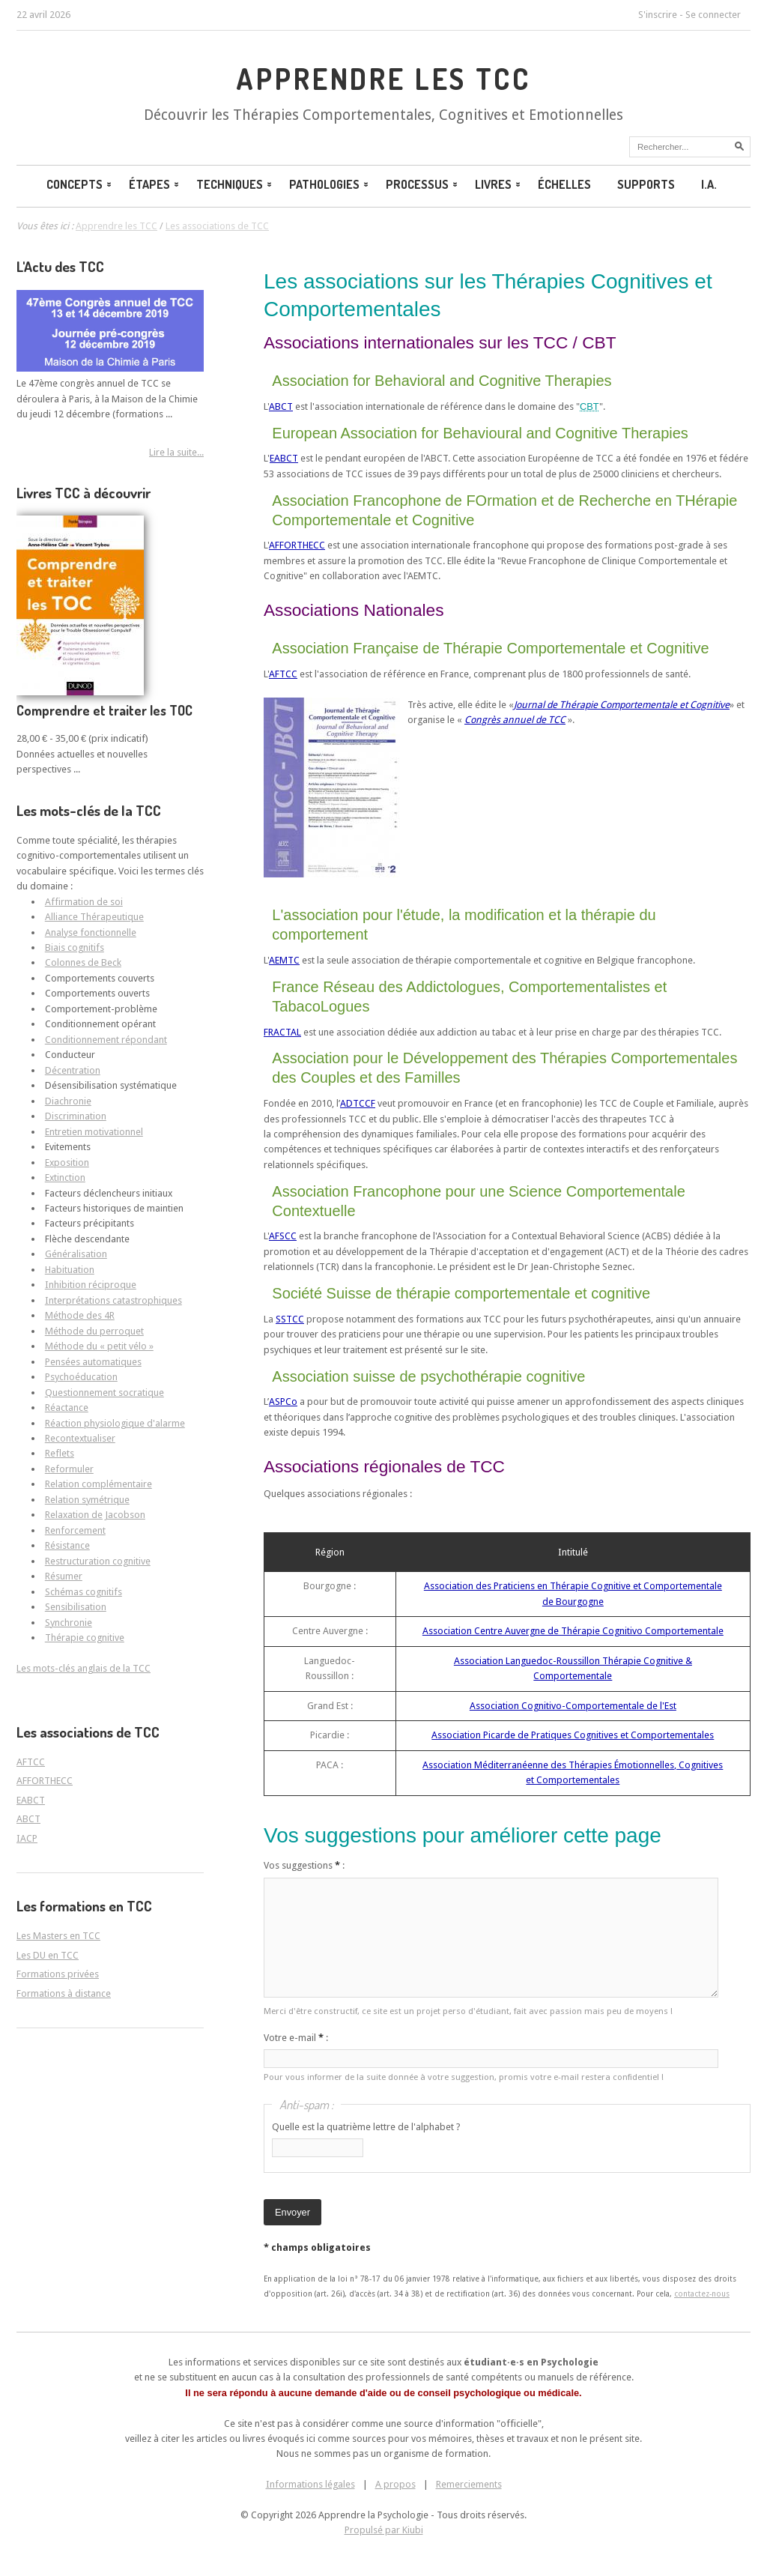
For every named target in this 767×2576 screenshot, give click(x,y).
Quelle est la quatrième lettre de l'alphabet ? (366, 2126)
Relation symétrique (87, 1499)
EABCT (284, 458)
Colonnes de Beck (83, 962)
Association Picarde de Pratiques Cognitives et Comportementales (572, 1735)
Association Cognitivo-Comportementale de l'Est (573, 1705)
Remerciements (469, 2484)
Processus (423, 184)
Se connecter (713, 14)
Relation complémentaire (98, 1484)
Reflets (59, 1453)
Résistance (67, 1545)
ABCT (281, 406)
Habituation (69, 1269)
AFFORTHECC (297, 545)
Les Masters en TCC (58, 1935)
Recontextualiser (80, 1438)
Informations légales (310, 2484)
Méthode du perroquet (94, 1331)
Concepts (80, 184)
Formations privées (57, 1974)
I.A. (709, 184)
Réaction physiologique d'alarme (115, 1423)
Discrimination (75, 1116)
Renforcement (75, 1530)
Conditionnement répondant (106, 1039)
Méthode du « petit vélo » (99, 1346)
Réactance (66, 1407)
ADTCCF (357, 1103)
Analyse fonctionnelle (90, 932)
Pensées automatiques (93, 1361)
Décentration (72, 1070)
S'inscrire (657, 14)
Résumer (63, 1576)
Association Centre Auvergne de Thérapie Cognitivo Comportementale (573, 1630)
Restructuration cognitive (98, 1561)
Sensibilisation (75, 1606)
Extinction (65, 1177)
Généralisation (76, 1254)
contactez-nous (702, 2293)
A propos (395, 2484)
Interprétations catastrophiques (113, 1300)
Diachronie (68, 1101)
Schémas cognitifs (83, 1591)
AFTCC (283, 674)
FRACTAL (282, 1032)
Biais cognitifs (74, 947)
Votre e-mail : (296, 2037)
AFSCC (283, 1236)
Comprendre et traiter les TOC (104, 710)
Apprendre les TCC (383, 79)
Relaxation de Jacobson (95, 1514)
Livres (499, 184)
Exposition (67, 1162)
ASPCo (283, 1401)
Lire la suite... (176, 452)
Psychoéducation (81, 1376)
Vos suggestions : (304, 1865)
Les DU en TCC (47, 1955)
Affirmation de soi (84, 901)
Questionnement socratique (104, 1392)
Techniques (235, 184)
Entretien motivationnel (94, 1131)
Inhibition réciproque (90, 1284)
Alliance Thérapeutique (94, 916)
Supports (646, 184)
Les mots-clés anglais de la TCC (83, 1668)
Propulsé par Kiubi (384, 2530)
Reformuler (69, 1469)
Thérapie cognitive (84, 1637)
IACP (26, 1838)
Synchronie (68, 1622)
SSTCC (290, 1319)
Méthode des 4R (80, 1315)
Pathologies (330, 184)
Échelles (564, 184)
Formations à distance (63, 1993)
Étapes (155, 184)
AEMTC (284, 960)
